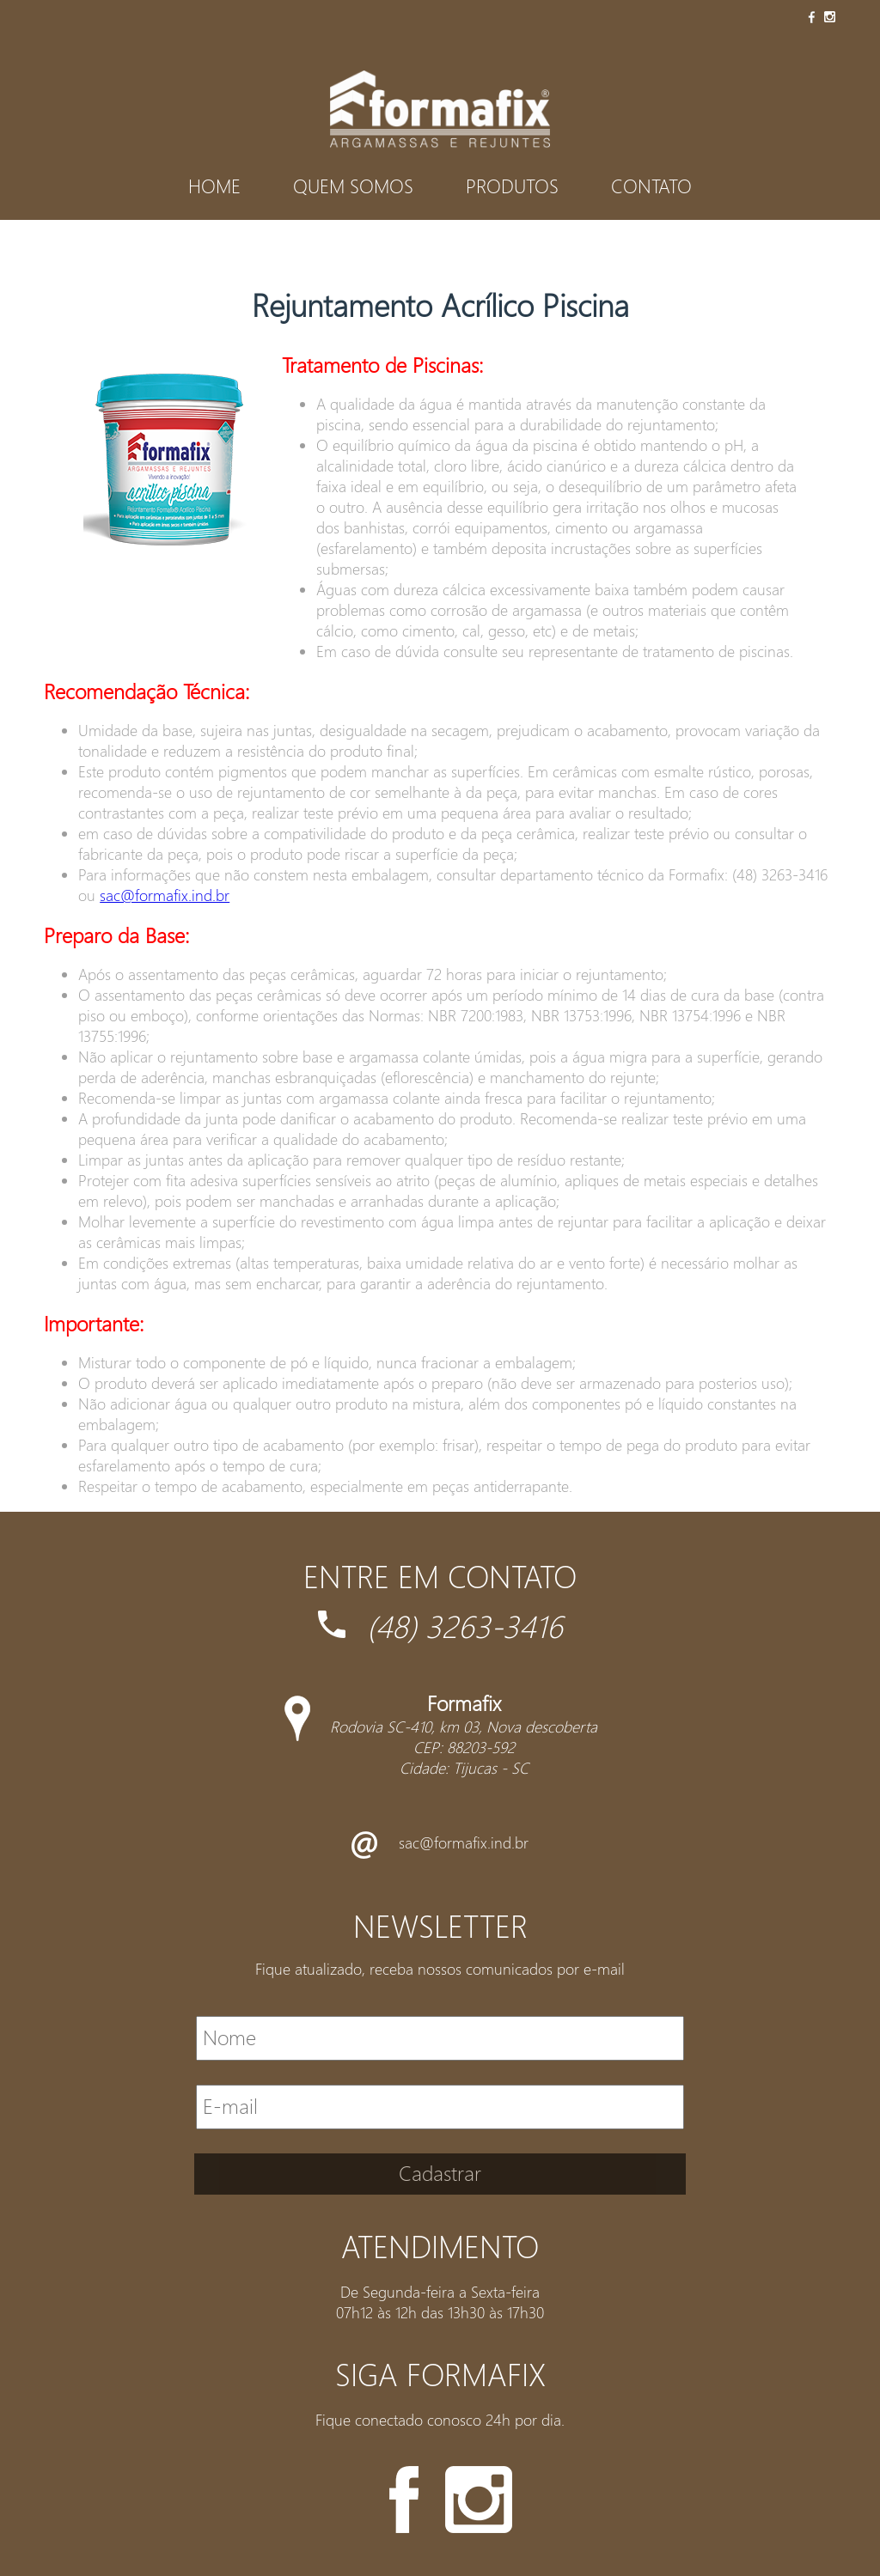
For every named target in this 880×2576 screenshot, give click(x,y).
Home (214, 185)
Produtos (512, 185)
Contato (651, 185)
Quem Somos (353, 185)
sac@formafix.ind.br (164, 895)
